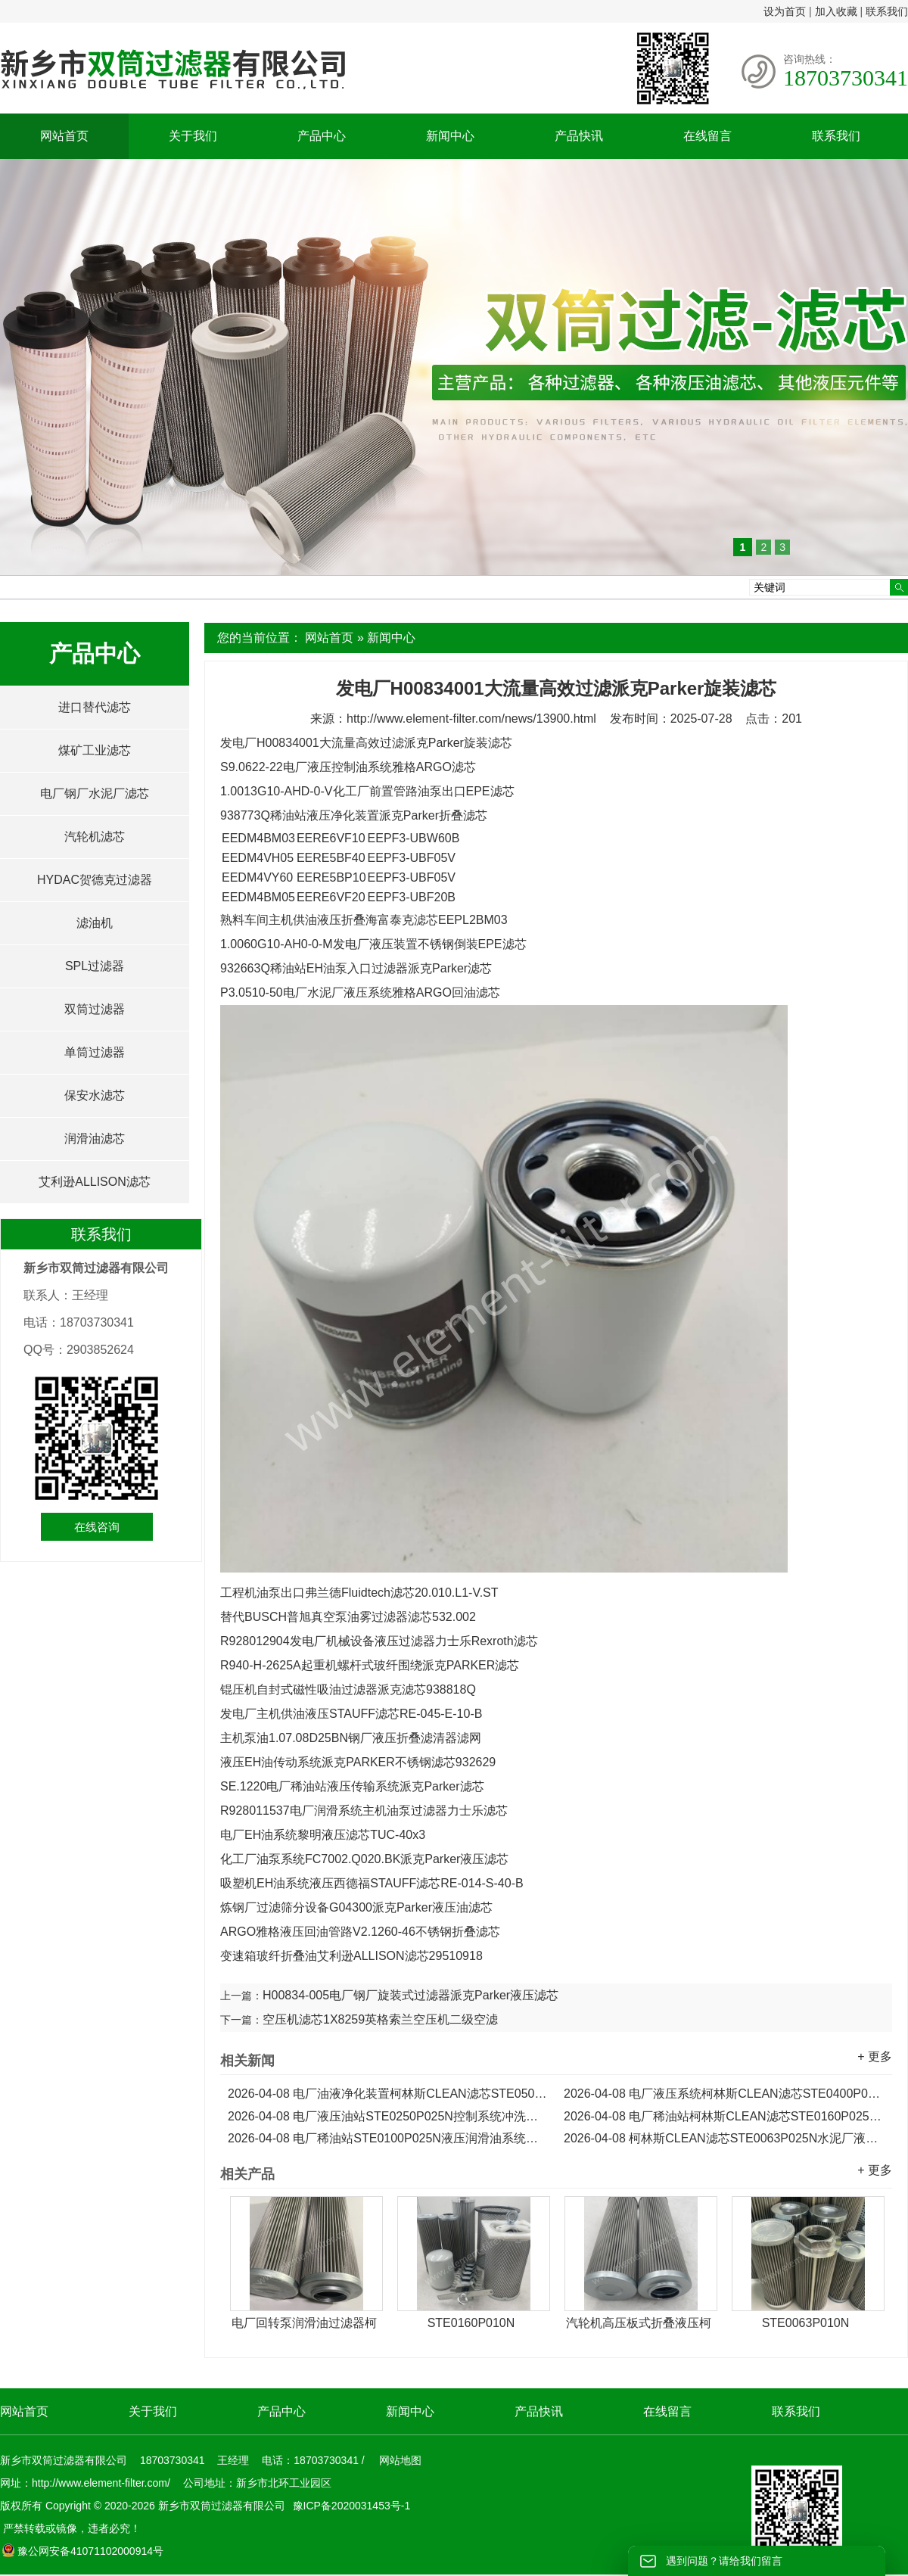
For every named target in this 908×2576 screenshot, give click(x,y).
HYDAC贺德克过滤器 (94, 879)
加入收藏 (836, 11)
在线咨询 (97, 1526)
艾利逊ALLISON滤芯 (95, 1181)
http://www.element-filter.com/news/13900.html (471, 718)
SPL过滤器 (94, 966)
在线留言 (707, 135)
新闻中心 (450, 135)
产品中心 (321, 135)
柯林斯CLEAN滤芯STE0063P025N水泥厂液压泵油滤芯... (724, 2138)
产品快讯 (579, 135)
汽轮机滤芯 (94, 836)
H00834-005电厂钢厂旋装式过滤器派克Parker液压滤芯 (410, 1995)
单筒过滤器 (94, 1052)
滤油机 (94, 922)
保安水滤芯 (94, 1095)
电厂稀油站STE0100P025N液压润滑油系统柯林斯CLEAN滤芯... (388, 2138)
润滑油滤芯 (94, 1138)
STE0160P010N (471, 2322)
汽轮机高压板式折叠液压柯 (638, 2322)
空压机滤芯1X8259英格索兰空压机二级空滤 (380, 2019)
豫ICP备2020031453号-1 (350, 2506)
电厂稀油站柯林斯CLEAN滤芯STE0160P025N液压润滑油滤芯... (724, 2116)
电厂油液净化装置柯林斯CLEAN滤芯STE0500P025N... (388, 2093)
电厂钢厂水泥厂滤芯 (94, 793)
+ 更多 (874, 2056)
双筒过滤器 (94, 1009)
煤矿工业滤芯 (94, 750)
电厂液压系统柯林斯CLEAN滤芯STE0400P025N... (724, 2093)
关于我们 (193, 135)
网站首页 (64, 135)
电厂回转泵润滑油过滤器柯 (304, 2322)
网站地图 (400, 2460)
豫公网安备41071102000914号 (82, 2551)
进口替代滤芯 (94, 707)
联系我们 (887, 11)
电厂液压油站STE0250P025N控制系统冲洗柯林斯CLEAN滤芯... (388, 2116)
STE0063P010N (806, 2322)
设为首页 (784, 11)
